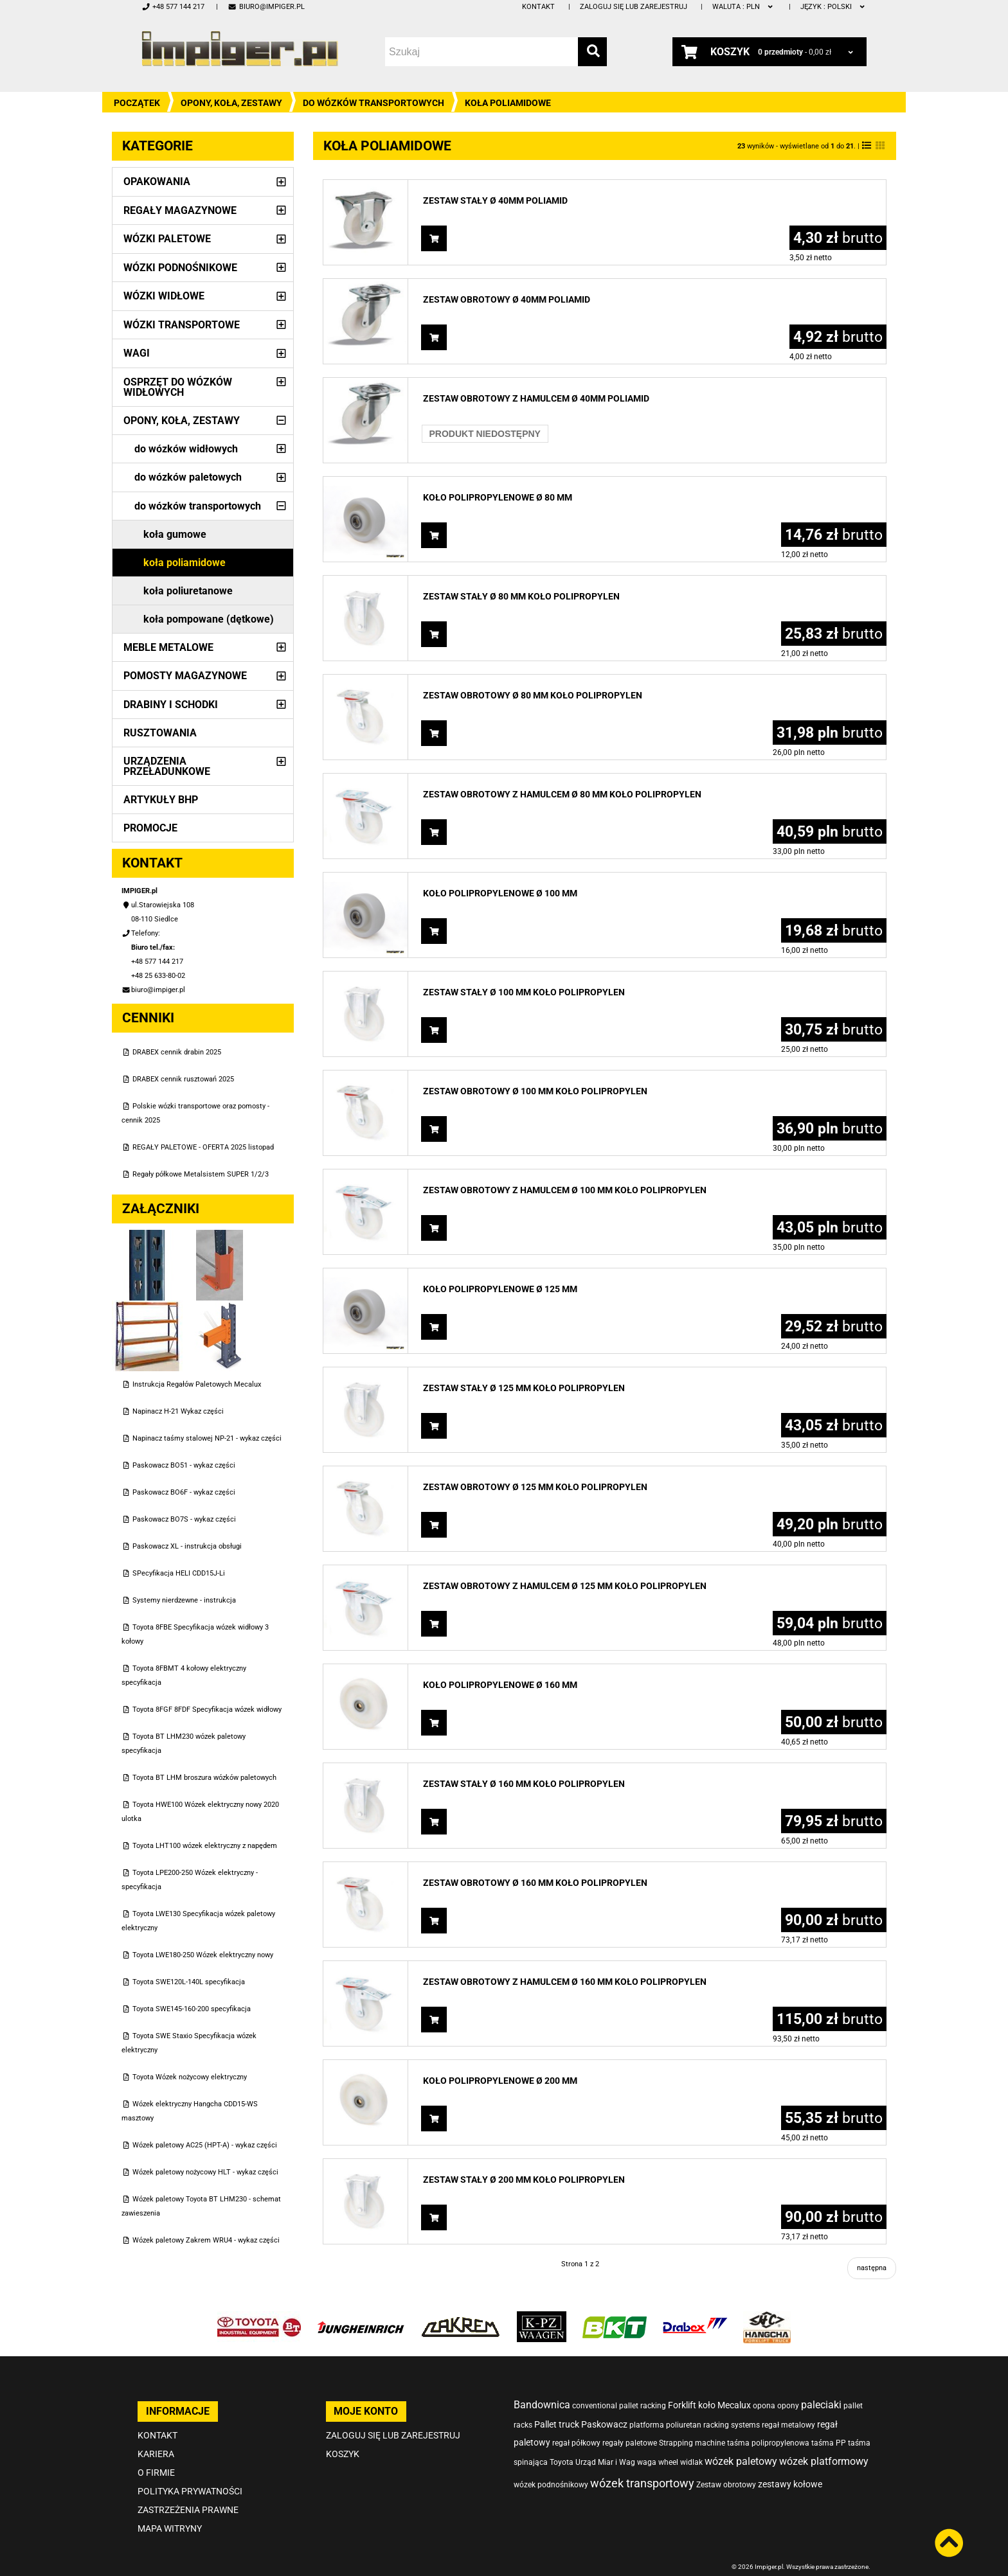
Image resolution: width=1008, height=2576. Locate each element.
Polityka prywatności (190, 2473)
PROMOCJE (150, 828)
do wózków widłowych (186, 449)
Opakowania (156, 181)
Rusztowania (160, 733)
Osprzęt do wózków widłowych (177, 387)
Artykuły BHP (160, 800)
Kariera (156, 2436)
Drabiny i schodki (170, 704)
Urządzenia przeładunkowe (166, 766)
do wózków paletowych (188, 477)
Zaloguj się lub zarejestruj (633, 7)
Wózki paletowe (167, 239)
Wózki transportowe (181, 325)
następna (872, 2268)
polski (833, 7)
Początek (137, 103)
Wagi (136, 353)
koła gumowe (174, 534)
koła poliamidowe (184, 562)
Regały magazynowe (180, 210)
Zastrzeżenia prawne (188, 2492)
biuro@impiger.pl (266, 7)
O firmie (156, 2454)
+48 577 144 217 (172, 7)
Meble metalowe (168, 647)
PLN (743, 7)
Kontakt (538, 7)
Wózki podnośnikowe (180, 268)
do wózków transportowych (373, 103)
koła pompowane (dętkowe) (208, 619)
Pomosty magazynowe (185, 676)
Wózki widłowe (163, 296)
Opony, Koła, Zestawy (231, 103)
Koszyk (342, 2436)
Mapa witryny (170, 2510)
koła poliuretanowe (188, 591)
